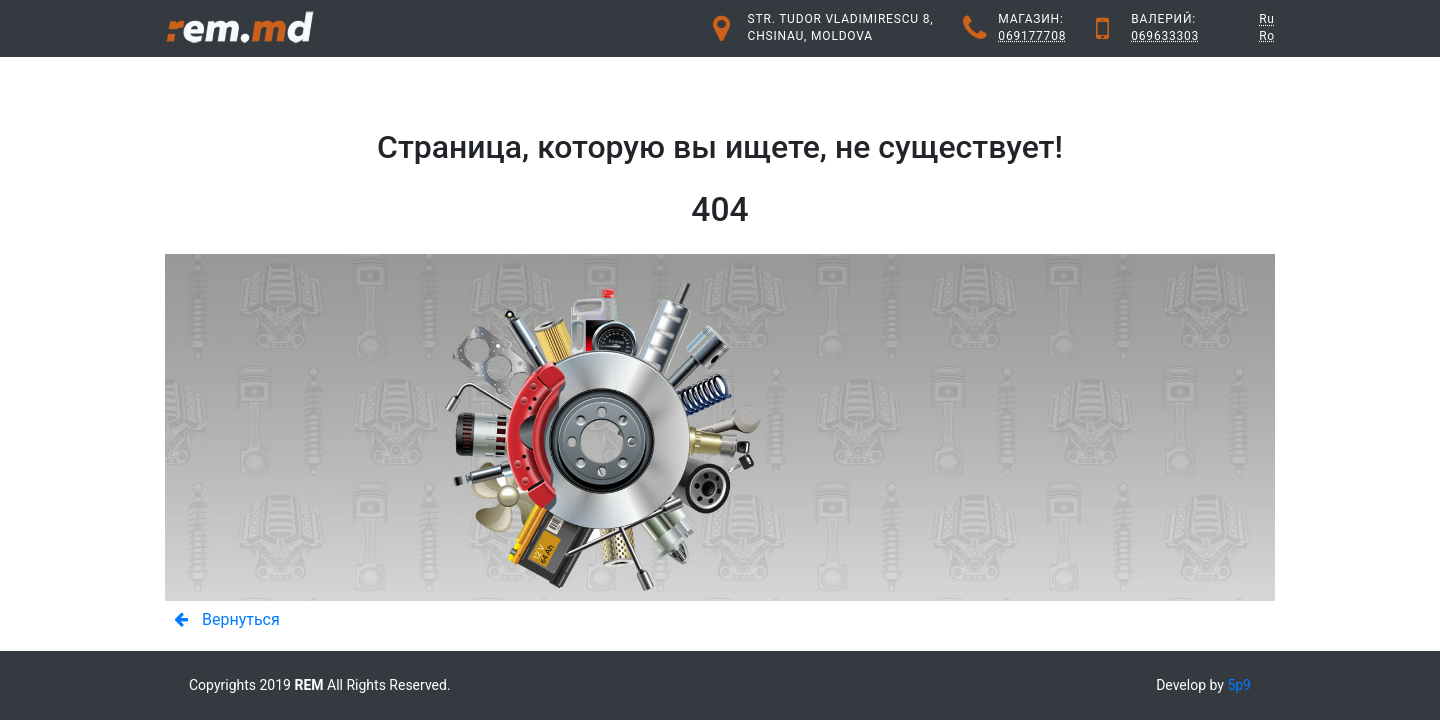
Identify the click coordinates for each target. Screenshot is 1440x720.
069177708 (1032, 36)
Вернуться (221, 619)
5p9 (1239, 685)
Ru (1267, 19)
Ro (1267, 36)
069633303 (1165, 36)
